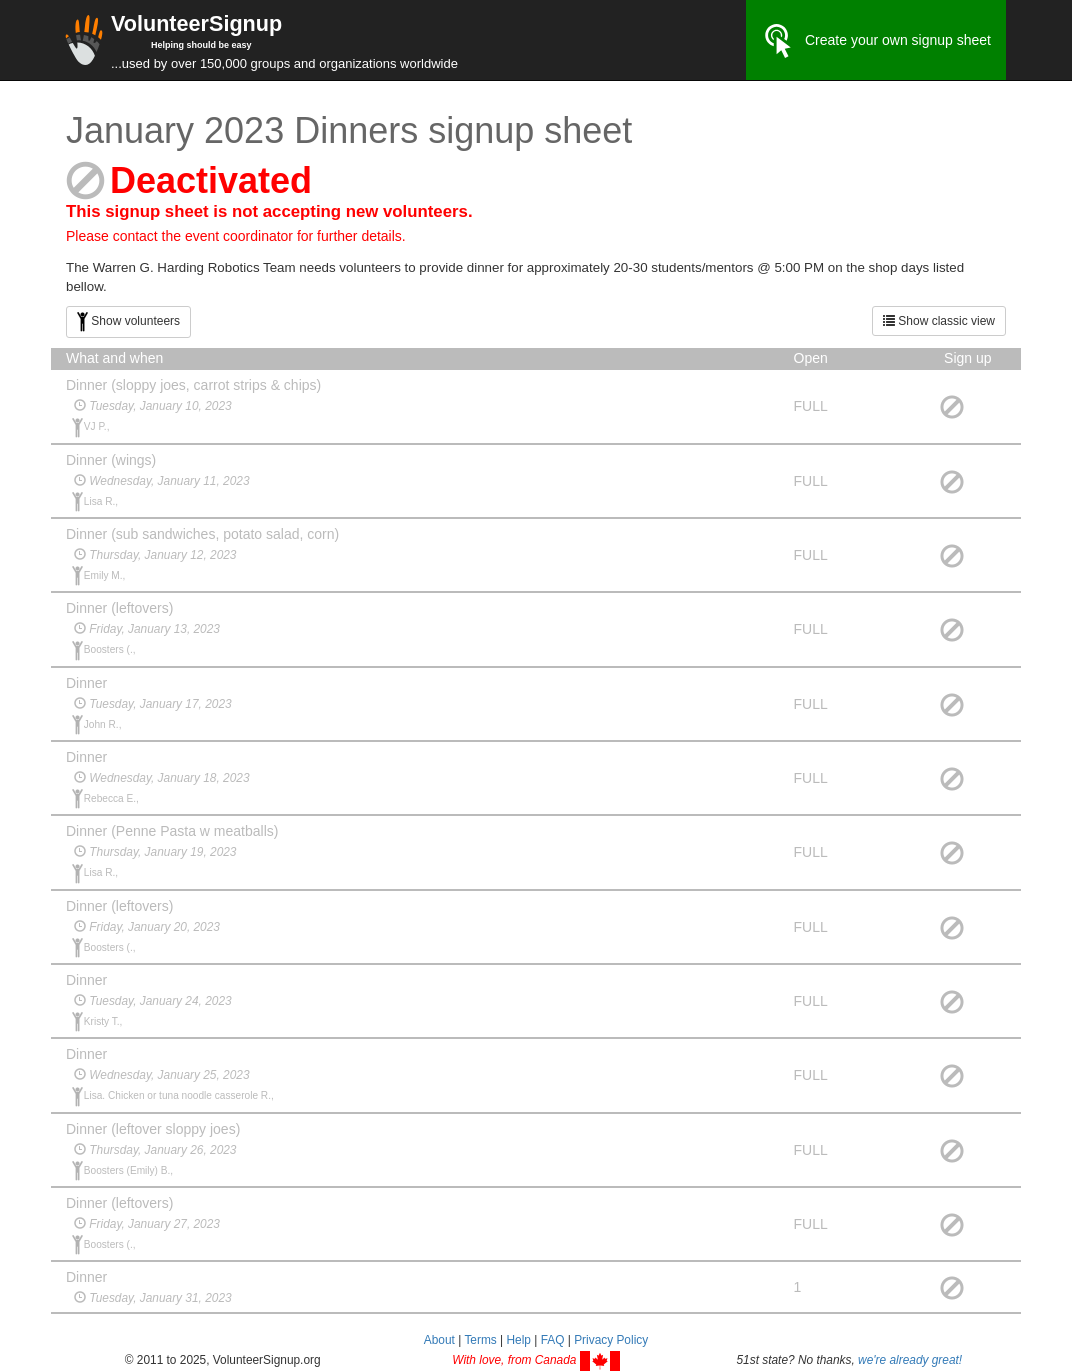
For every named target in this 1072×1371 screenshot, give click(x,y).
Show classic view (939, 321)
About (439, 1340)
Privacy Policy (611, 1340)
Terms (480, 1340)
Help (518, 1340)
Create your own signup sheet (876, 41)
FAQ (553, 1340)
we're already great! (910, 1360)
